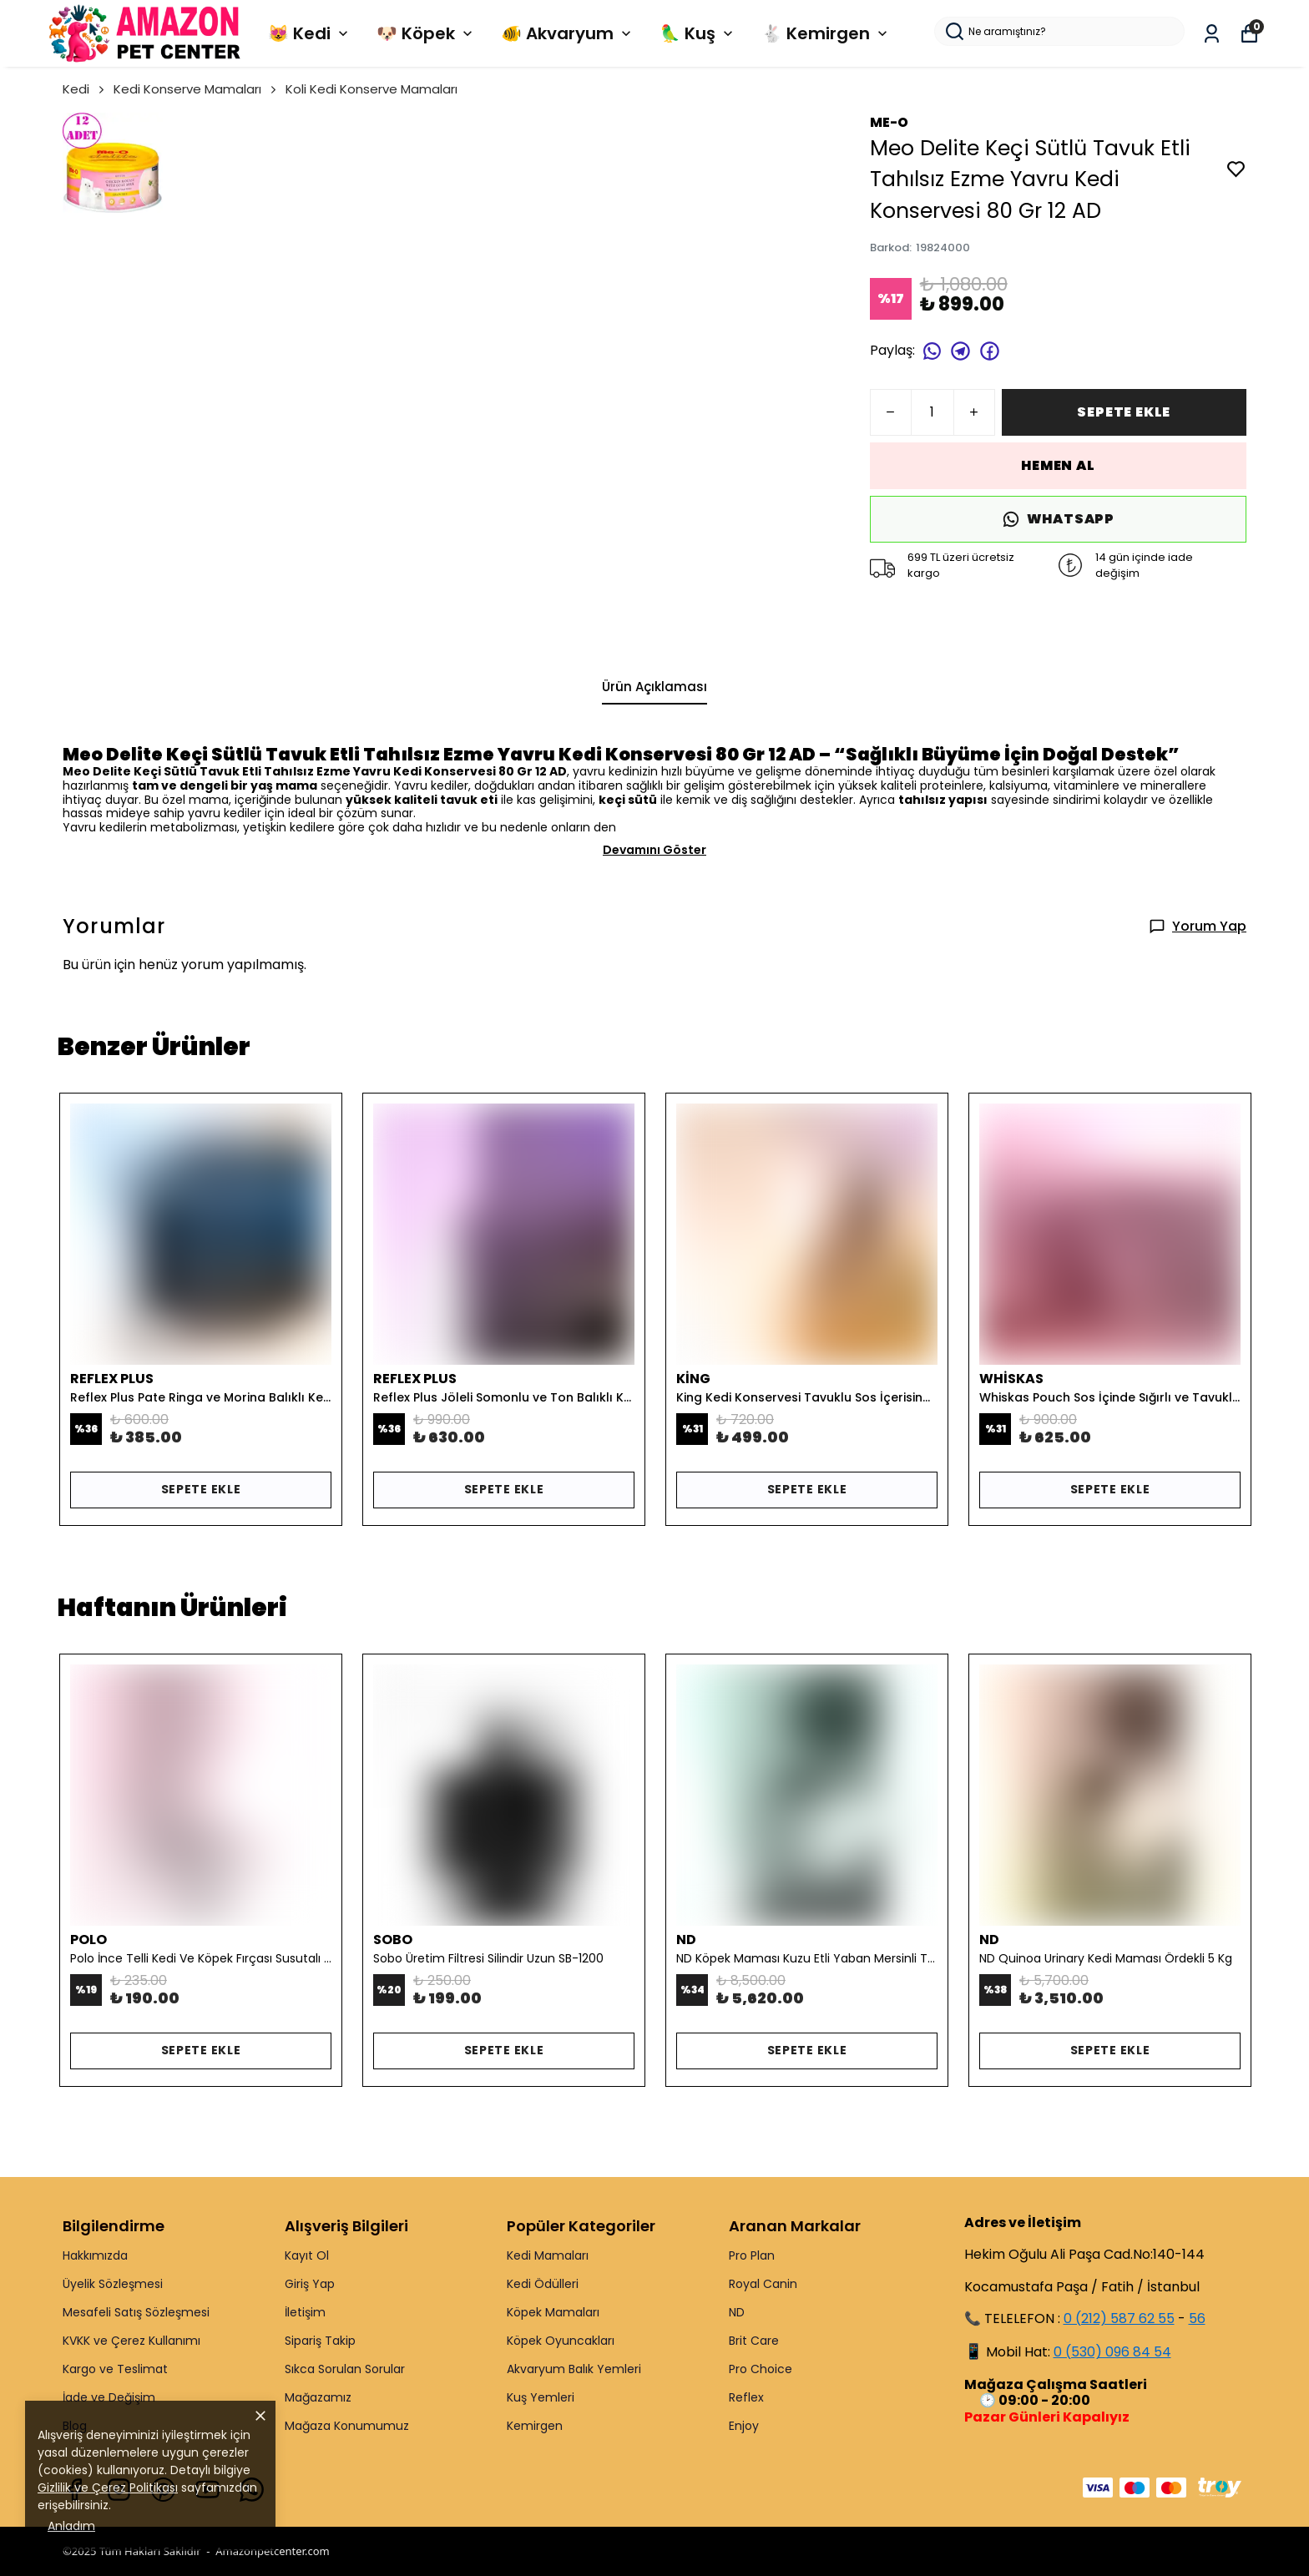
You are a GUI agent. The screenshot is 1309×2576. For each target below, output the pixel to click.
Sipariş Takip (320, 2340)
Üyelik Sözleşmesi (113, 2283)
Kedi (85, 89)
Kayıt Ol (307, 2255)
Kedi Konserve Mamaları (196, 89)
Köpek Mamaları (553, 2312)
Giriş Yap (310, 2283)
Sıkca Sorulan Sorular (345, 2369)
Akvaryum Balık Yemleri (574, 2369)
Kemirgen (535, 2425)
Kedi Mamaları (548, 2255)
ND (737, 2312)
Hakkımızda (95, 2255)
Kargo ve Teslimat (115, 2369)
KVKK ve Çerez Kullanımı (131, 2340)
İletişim (305, 2312)
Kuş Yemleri (540, 2397)
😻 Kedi (309, 33)
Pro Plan (752, 2255)
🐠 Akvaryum (567, 33)
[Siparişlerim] (1211, 33)
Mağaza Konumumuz (347, 2425)
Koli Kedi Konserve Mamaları (371, 89)
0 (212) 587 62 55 (1119, 2318)
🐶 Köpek (426, 33)
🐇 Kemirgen (826, 33)
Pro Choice (760, 2369)
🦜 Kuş (698, 33)
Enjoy (744, 2425)
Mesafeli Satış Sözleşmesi (136, 2312)
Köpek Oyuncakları (560, 2340)
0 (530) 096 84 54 (1112, 2351)
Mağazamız (318, 2397)
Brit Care (754, 2340)
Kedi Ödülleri (543, 2283)
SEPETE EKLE (1123, 412)
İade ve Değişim (109, 2397)
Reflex (746, 2397)
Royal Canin (763, 2283)
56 (1197, 2318)
